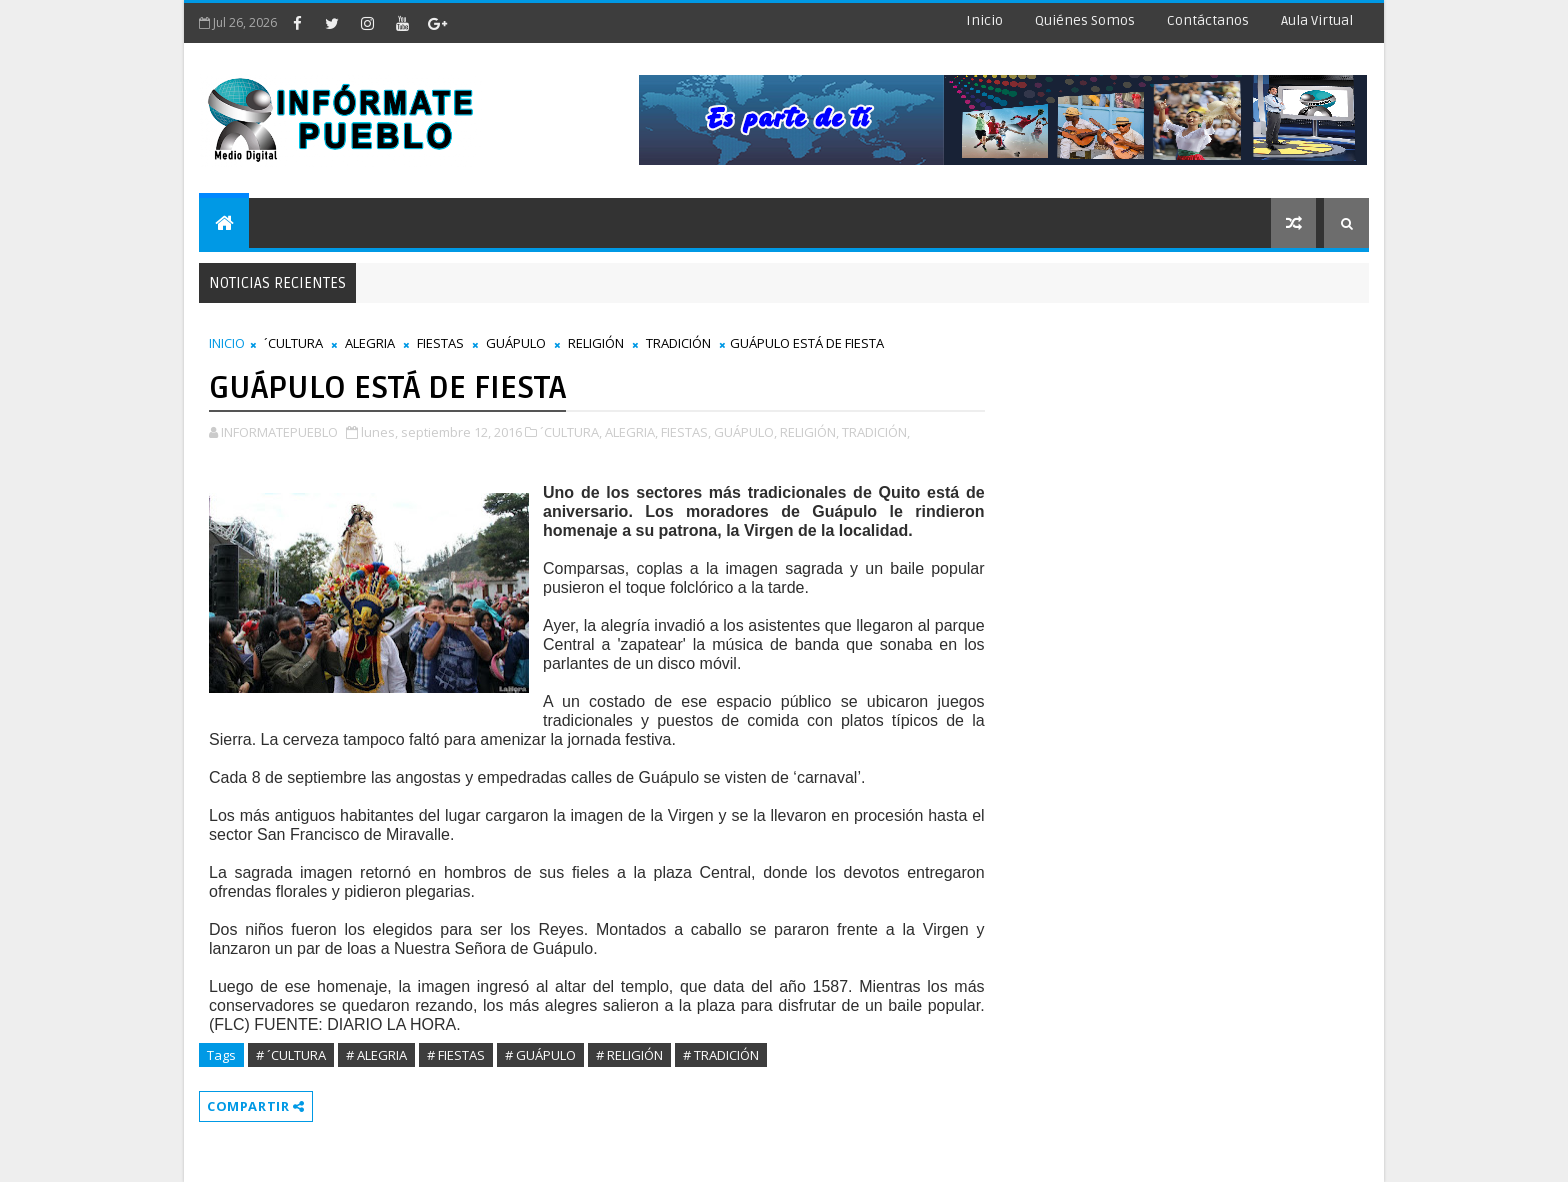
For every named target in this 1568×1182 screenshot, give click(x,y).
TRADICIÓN (678, 343)
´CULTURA (293, 343)
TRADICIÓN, (876, 432)
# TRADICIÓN (721, 1055)
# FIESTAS (456, 1055)
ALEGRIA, (631, 432)
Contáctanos (1208, 20)
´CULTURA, (571, 432)
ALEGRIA (370, 343)
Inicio (984, 20)
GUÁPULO (516, 343)
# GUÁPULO (540, 1055)
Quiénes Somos (1085, 20)
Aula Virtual (1317, 20)
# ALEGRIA (376, 1055)
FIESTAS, (686, 432)
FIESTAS (440, 343)
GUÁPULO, (745, 432)
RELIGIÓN (596, 343)
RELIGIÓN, (809, 432)
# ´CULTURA (291, 1055)
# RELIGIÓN (629, 1055)
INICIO (227, 343)
